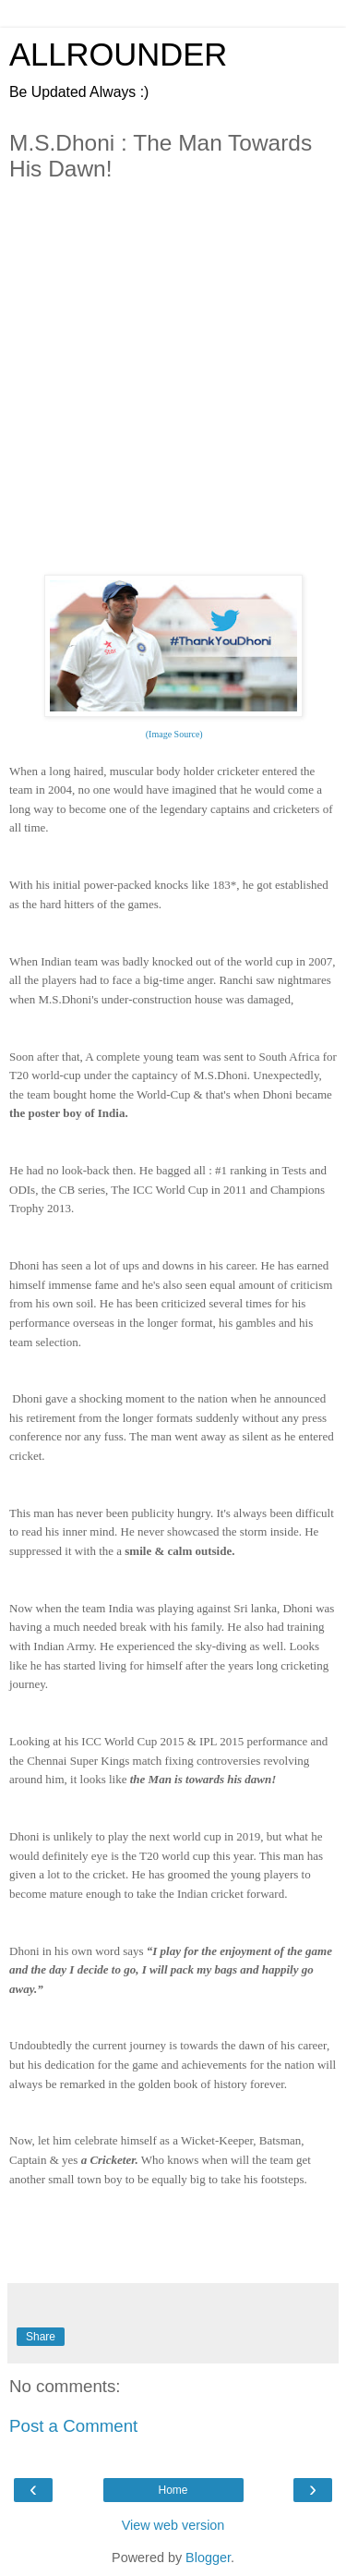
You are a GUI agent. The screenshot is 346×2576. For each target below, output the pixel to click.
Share (40, 2336)
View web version (173, 2525)
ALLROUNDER (118, 54)
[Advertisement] (173, 397)
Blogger (208, 2557)
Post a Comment (73, 2426)
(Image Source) (172, 734)
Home (172, 2490)
